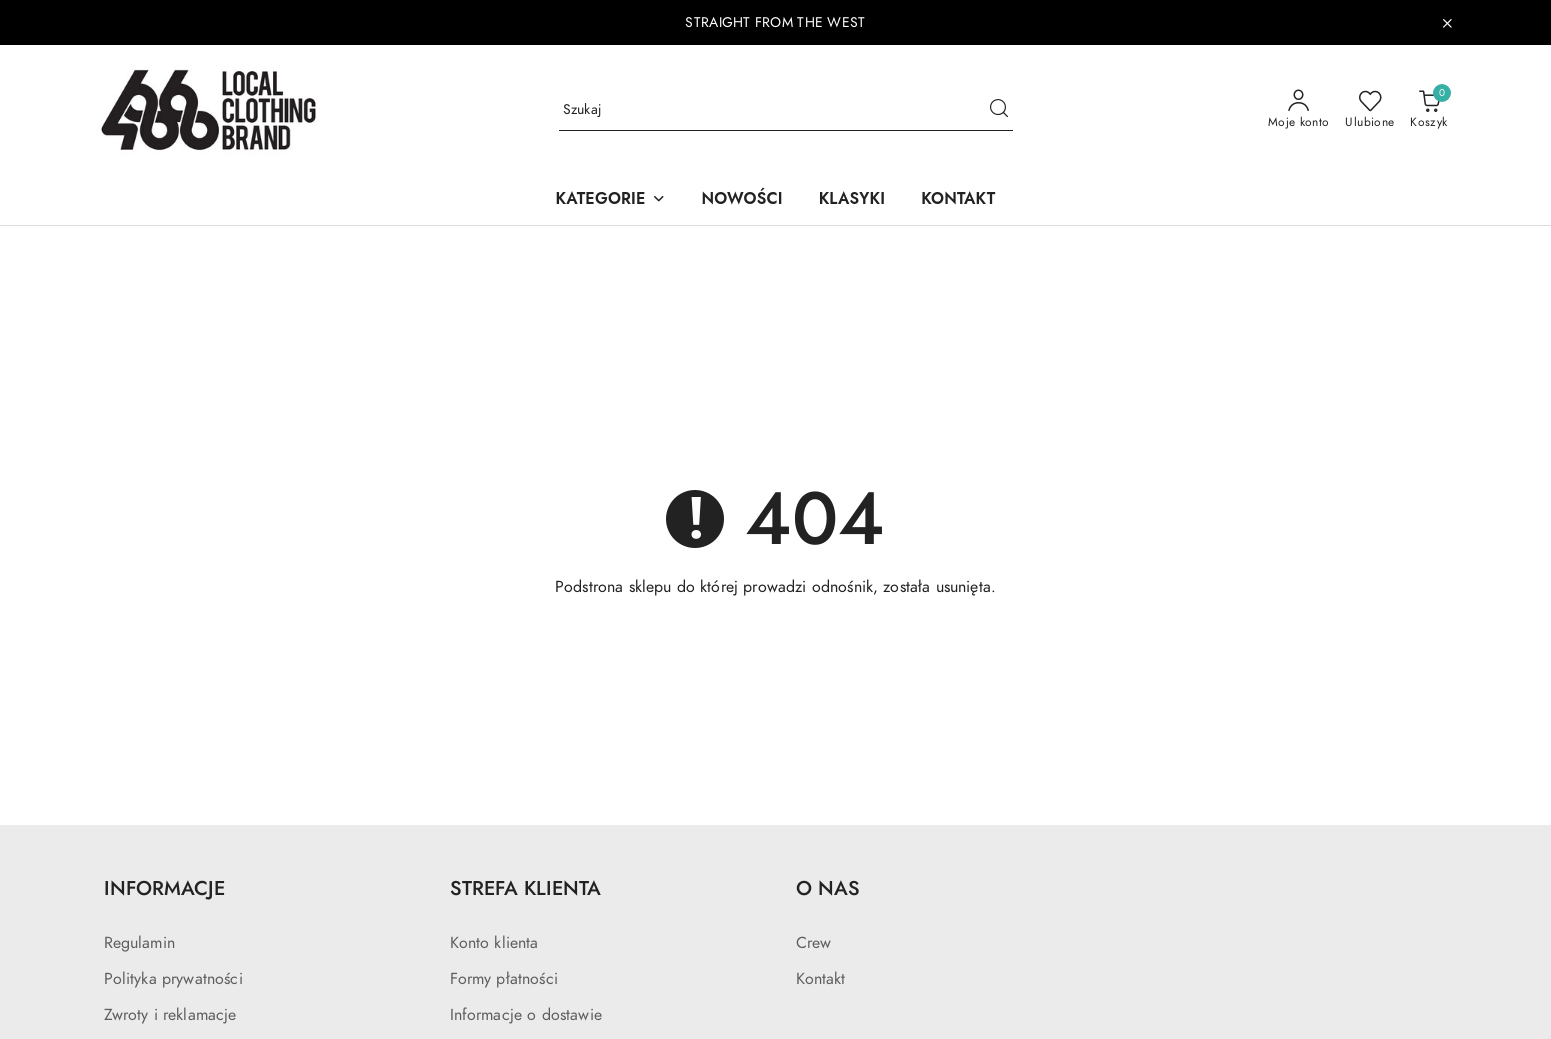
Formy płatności (504, 979)
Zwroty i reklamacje (170, 1015)
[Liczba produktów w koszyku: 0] (1428, 110)
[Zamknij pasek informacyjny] (1447, 23)
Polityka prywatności (173, 979)
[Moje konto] (1299, 110)
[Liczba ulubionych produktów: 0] (1369, 110)
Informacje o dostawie (526, 1015)
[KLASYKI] (852, 200)
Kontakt (821, 979)
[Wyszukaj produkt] (786, 110)
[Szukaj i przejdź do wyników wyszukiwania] (999, 110)
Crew (814, 943)
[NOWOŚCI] (742, 200)
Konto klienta (494, 943)
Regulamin (139, 943)
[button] (611, 200)
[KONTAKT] (958, 200)
